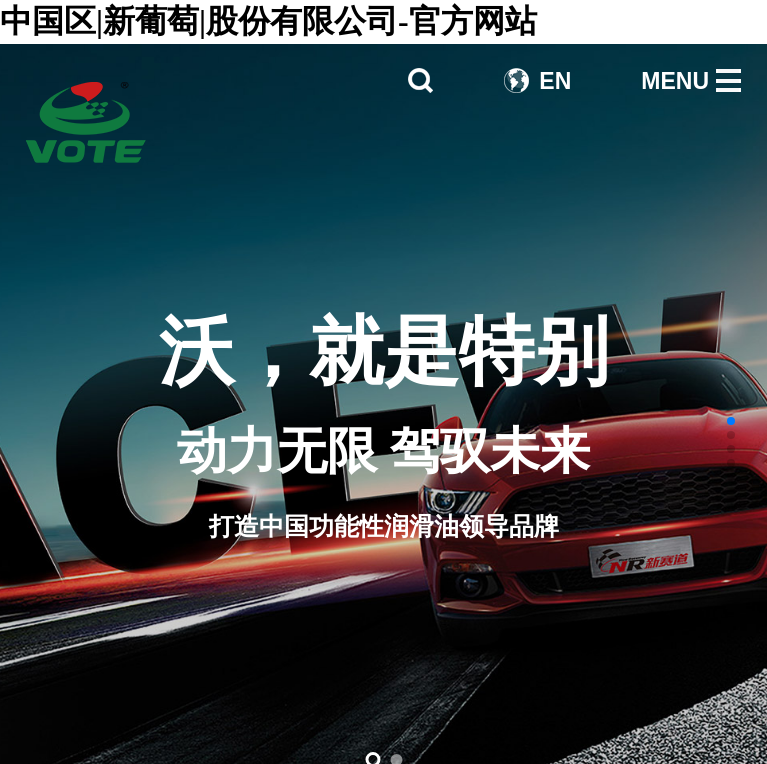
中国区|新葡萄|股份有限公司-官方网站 (268, 21)
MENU (675, 81)
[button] (731, 421)
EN (555, 81)
